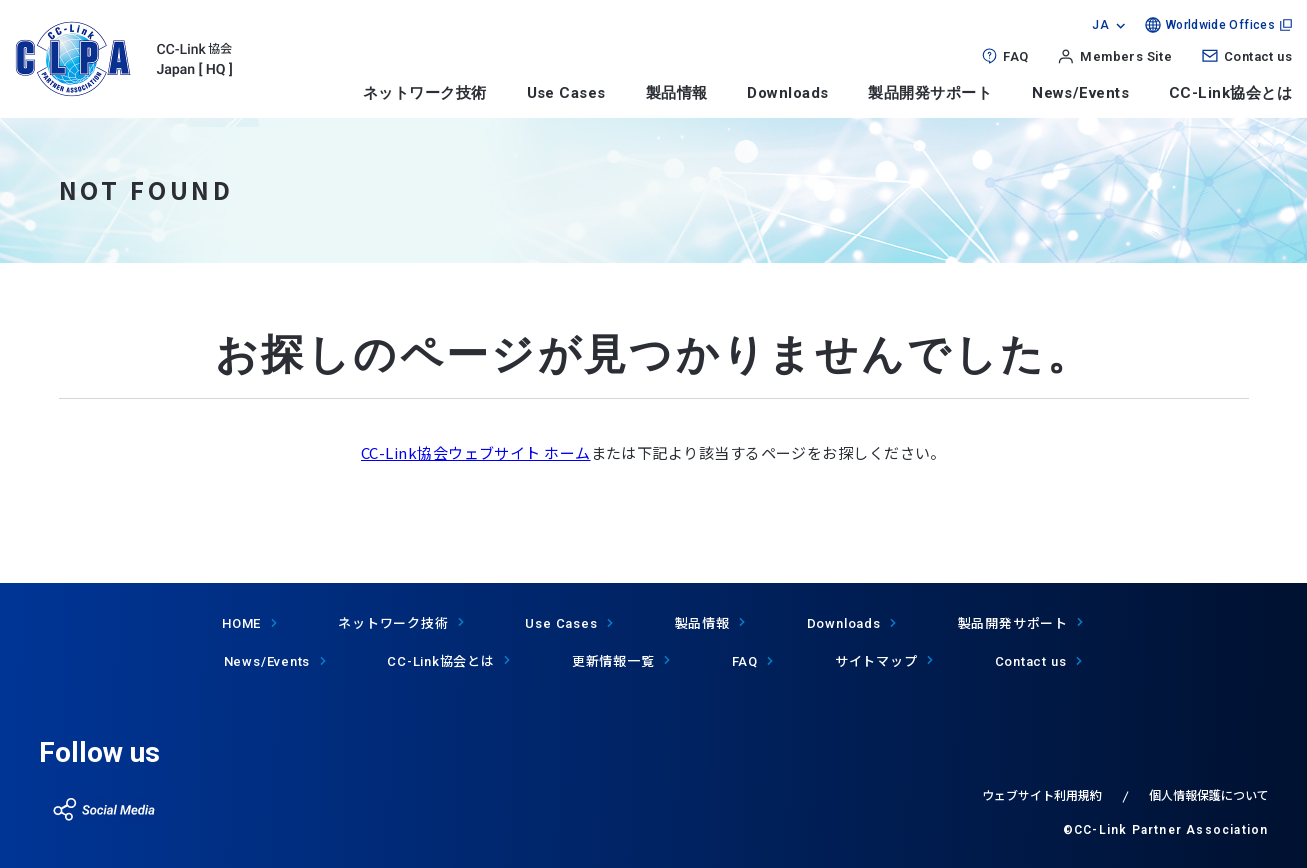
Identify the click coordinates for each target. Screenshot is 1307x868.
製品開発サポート (930, 93)
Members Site (1126, 56)
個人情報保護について (1209, 794)
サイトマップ (876, 660)
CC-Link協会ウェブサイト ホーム (476, 452)
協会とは (441, 660)
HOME (241, 623)
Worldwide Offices (1220, 25)
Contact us (1258, 56)
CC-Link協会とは (1230, 93)
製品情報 (677, 93)
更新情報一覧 (613, 660)
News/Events (1080, 93)
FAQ (1015, 56)
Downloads (787, 93)
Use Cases (566, 93)
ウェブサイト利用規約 (1042, 794)
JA (1100, 25)
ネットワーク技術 (425, 93)
